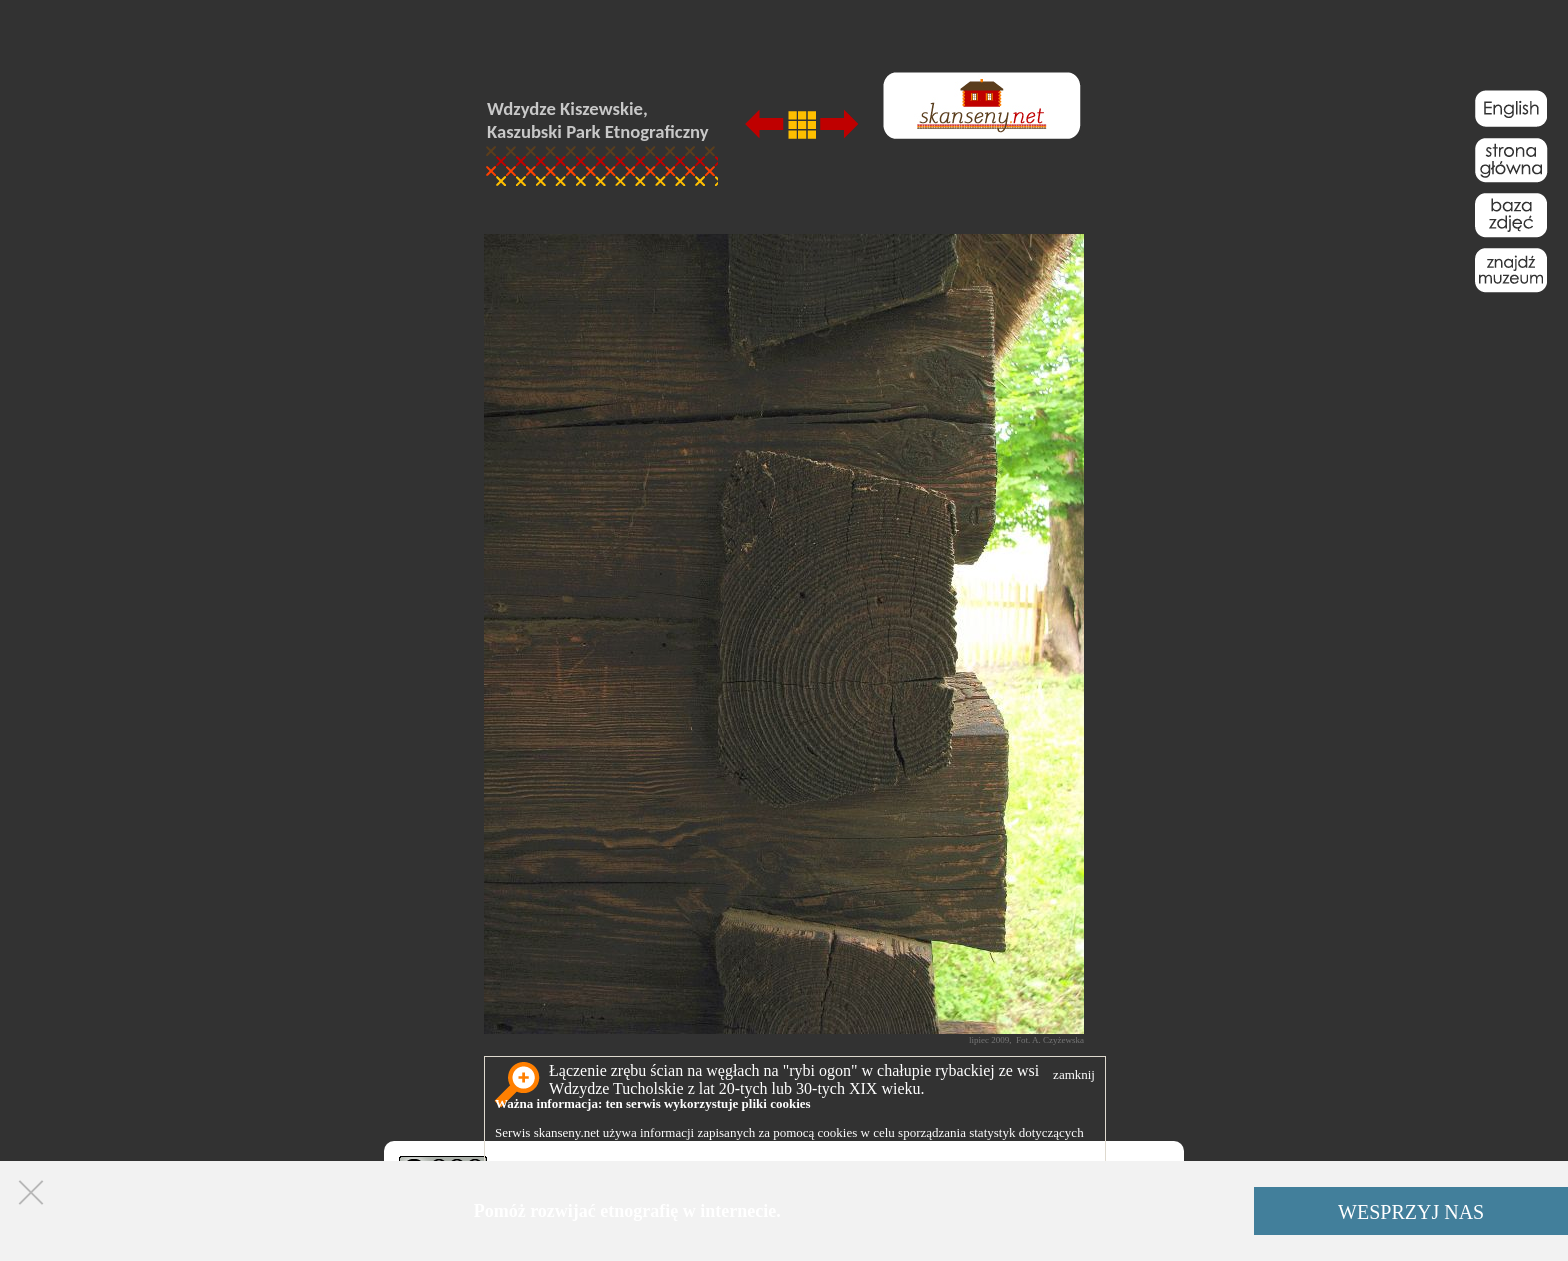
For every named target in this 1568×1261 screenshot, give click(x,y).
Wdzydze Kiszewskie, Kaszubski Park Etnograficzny (598, 120)
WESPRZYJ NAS (1411, 1212)
